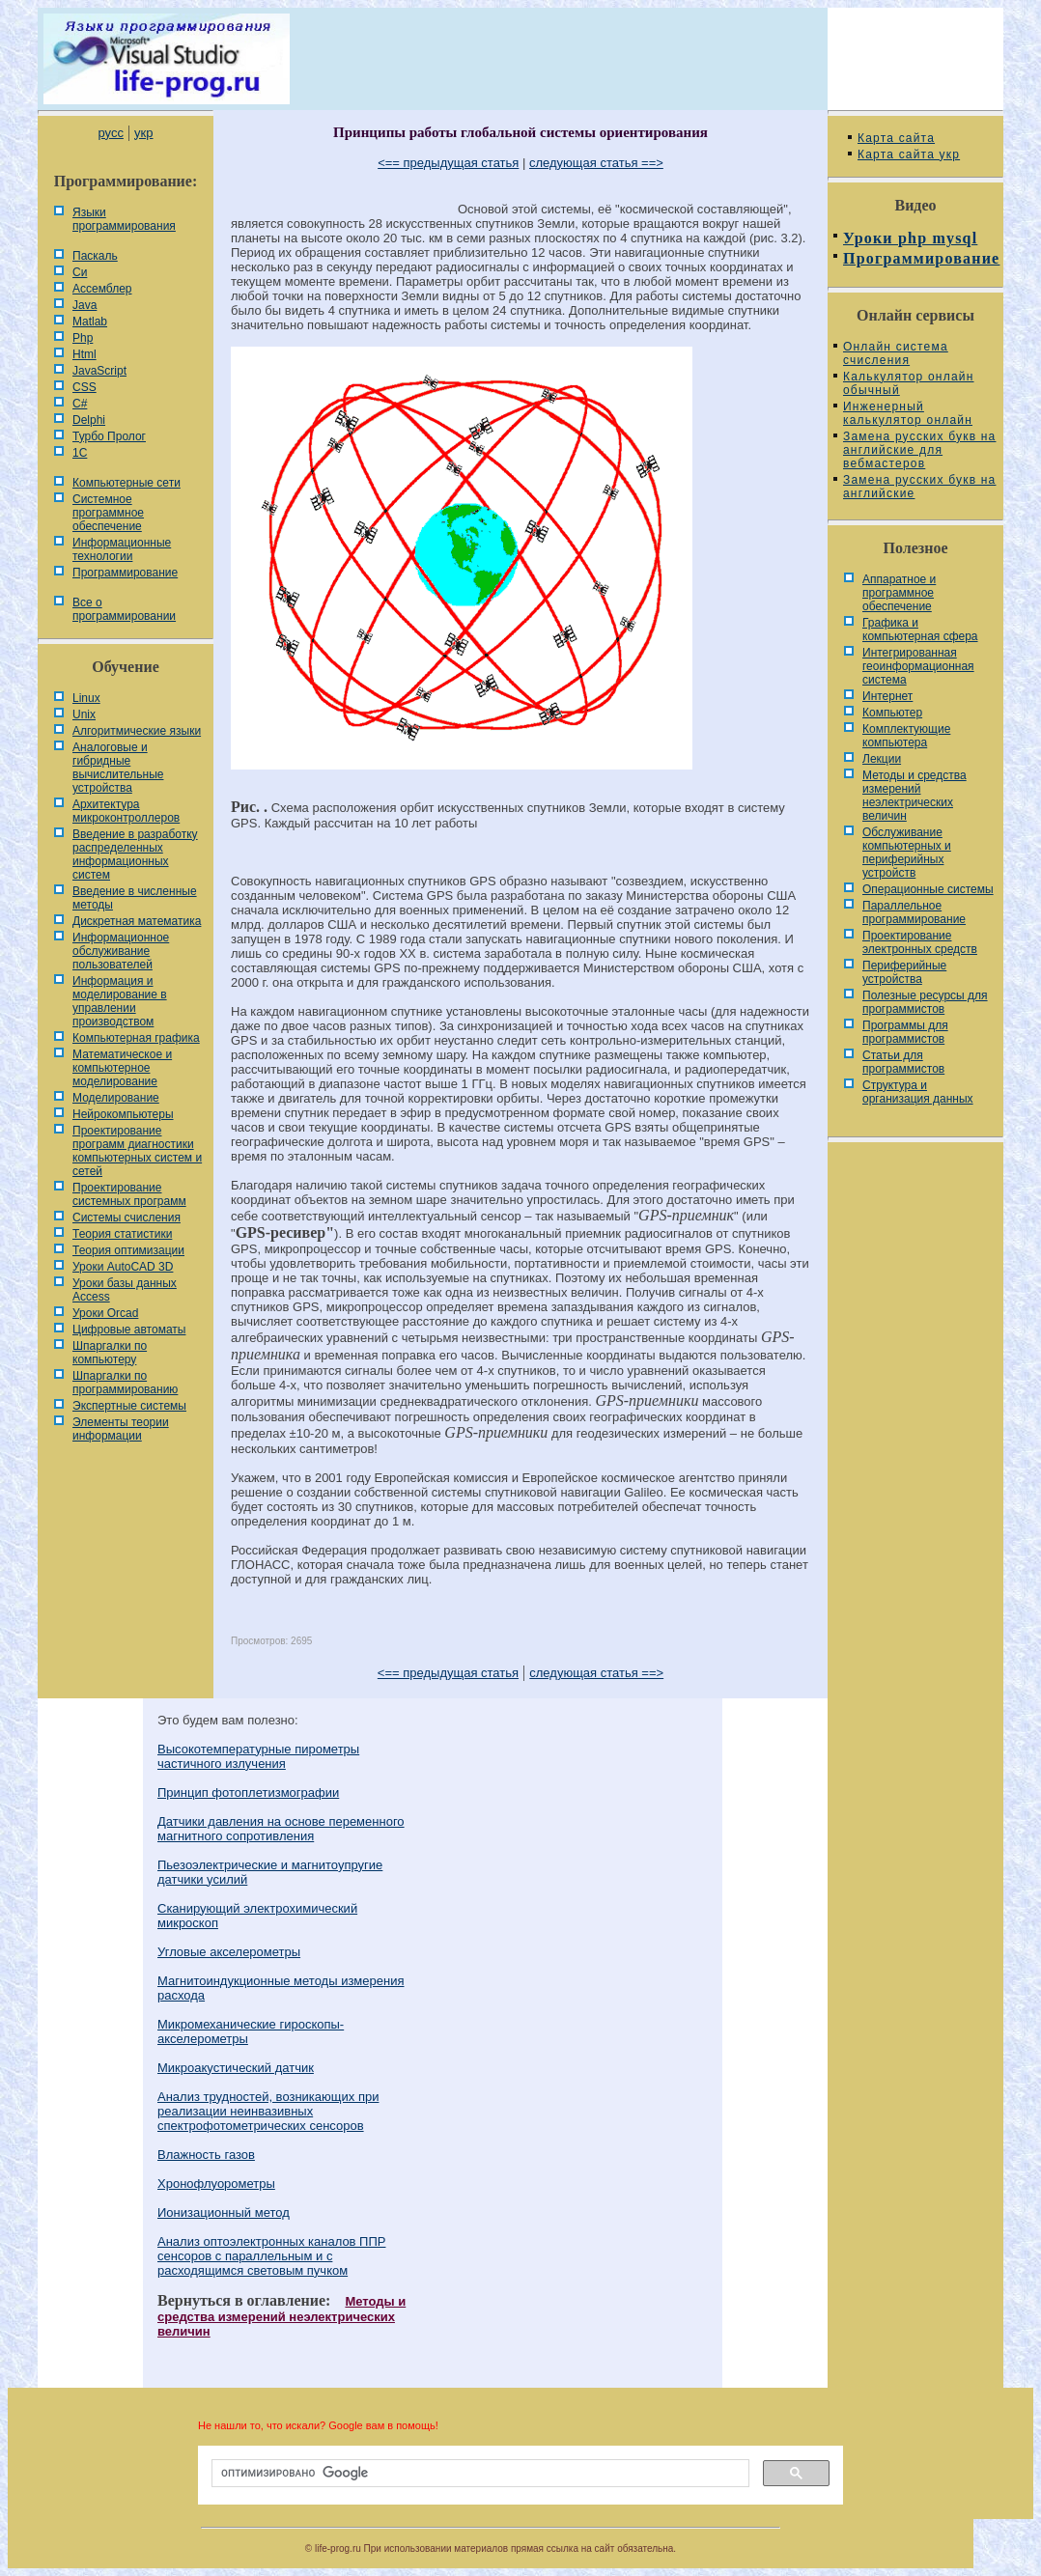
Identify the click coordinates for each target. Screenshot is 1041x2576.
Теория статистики (122, 1234)
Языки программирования (124, 219)
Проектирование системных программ (129, 1194)
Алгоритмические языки (136, 731)
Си (79, 272)
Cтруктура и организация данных (917, 1092)
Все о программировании (124, 609)
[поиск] (478, 2473)
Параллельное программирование (914, 912)
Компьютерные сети (126, 483)
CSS (84, 387)
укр (143, 133)
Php (82, 338)
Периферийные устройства (904, 972)
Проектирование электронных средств (919, 942)
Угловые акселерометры (228, 1952)
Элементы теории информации (120, 1428)
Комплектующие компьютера (906, 735)
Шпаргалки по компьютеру (109, 1352)
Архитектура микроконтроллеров (126, 811)
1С (79, 453)
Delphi (88, 420)
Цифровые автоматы (128, 1329)
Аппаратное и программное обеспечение (899, 593)
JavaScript (99, 371)
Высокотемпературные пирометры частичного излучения (258, 1756)
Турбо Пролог (109, 436)
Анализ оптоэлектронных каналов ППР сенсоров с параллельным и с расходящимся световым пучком (271, 2256)
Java (84, 305)
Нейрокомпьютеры (123, 1114)
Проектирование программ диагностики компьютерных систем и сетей (137, 1151)
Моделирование (115, 1098)
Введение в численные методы (134, 897)
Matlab (89, 321)
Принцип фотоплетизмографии (248, 1792)
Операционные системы (928, 889)
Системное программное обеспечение (108, 512)
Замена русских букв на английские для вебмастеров (919, 450)
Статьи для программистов (903, 1062)
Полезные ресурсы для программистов (925, 1002)
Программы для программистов (905, 1032)
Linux (86, 698)
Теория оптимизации (128, 1250)
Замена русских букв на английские (919, 486)
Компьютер (892, 712)
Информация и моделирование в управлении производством (119, 1001)
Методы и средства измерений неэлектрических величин (281, 2316)
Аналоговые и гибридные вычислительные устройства (117, 768)
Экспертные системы (129, 1406)
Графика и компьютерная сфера (920, 629)
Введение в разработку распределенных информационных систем (135, 854)
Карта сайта (896, 138)
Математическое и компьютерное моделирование (122, 1068)
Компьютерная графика (136, 1038)
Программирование (125, 572)
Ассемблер (101, 288)
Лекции (881, 759)
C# (79, 403)
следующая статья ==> (596, 162)
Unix (84, 714)
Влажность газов (206, 2154)
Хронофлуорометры (216, 2183)
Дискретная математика (136, 921)
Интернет (887, 696)
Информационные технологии (121, 549)
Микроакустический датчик (235, 2067)
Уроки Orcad (105, 1313)
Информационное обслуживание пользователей (120, 951)
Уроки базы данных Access (124, 1289)
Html (84, 354)
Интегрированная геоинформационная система (918, 666)
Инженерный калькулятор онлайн (907, 413)
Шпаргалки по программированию (125, 1382)
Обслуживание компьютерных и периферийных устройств (906, 853)
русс (110, 133)
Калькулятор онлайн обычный (908, 383)
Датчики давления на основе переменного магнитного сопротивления (281, 1828)
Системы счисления (126, 1217)
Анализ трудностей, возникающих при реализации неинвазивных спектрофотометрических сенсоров (268, 2111)
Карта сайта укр (909, 154)
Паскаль (95, 256)
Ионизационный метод (223, 2212)
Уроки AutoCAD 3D (122, 1267)
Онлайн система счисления (895, 353)
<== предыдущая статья (448, 162)
